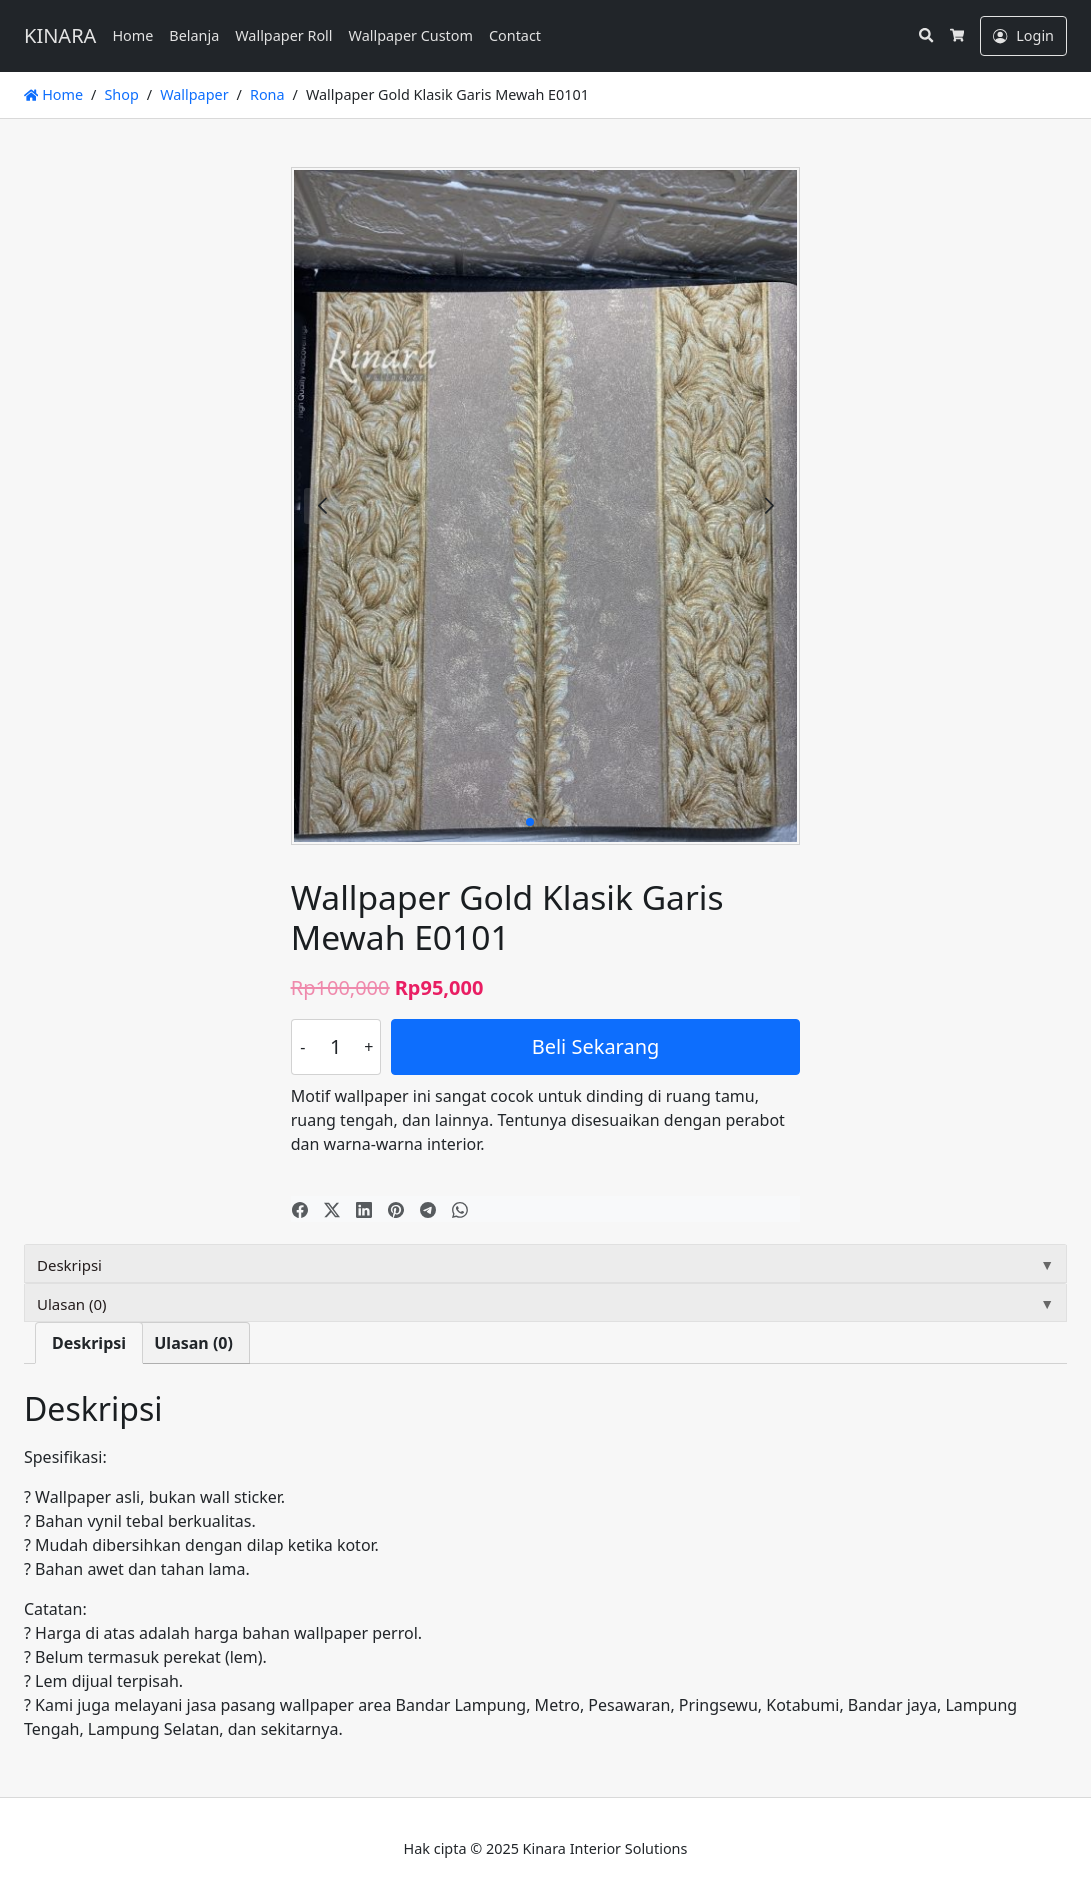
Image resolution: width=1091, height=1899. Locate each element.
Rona (267, 94)
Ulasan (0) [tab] (193, 1343)
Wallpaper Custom (411, 35)
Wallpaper (194, 94)
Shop (121, 94)
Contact (515, 35)
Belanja (194, 35)
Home (132, 35)
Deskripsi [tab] (89, 1343)
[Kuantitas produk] (336, 1047)
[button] (769, 506)
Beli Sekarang (596, 1046)
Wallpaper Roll (283, 35)
